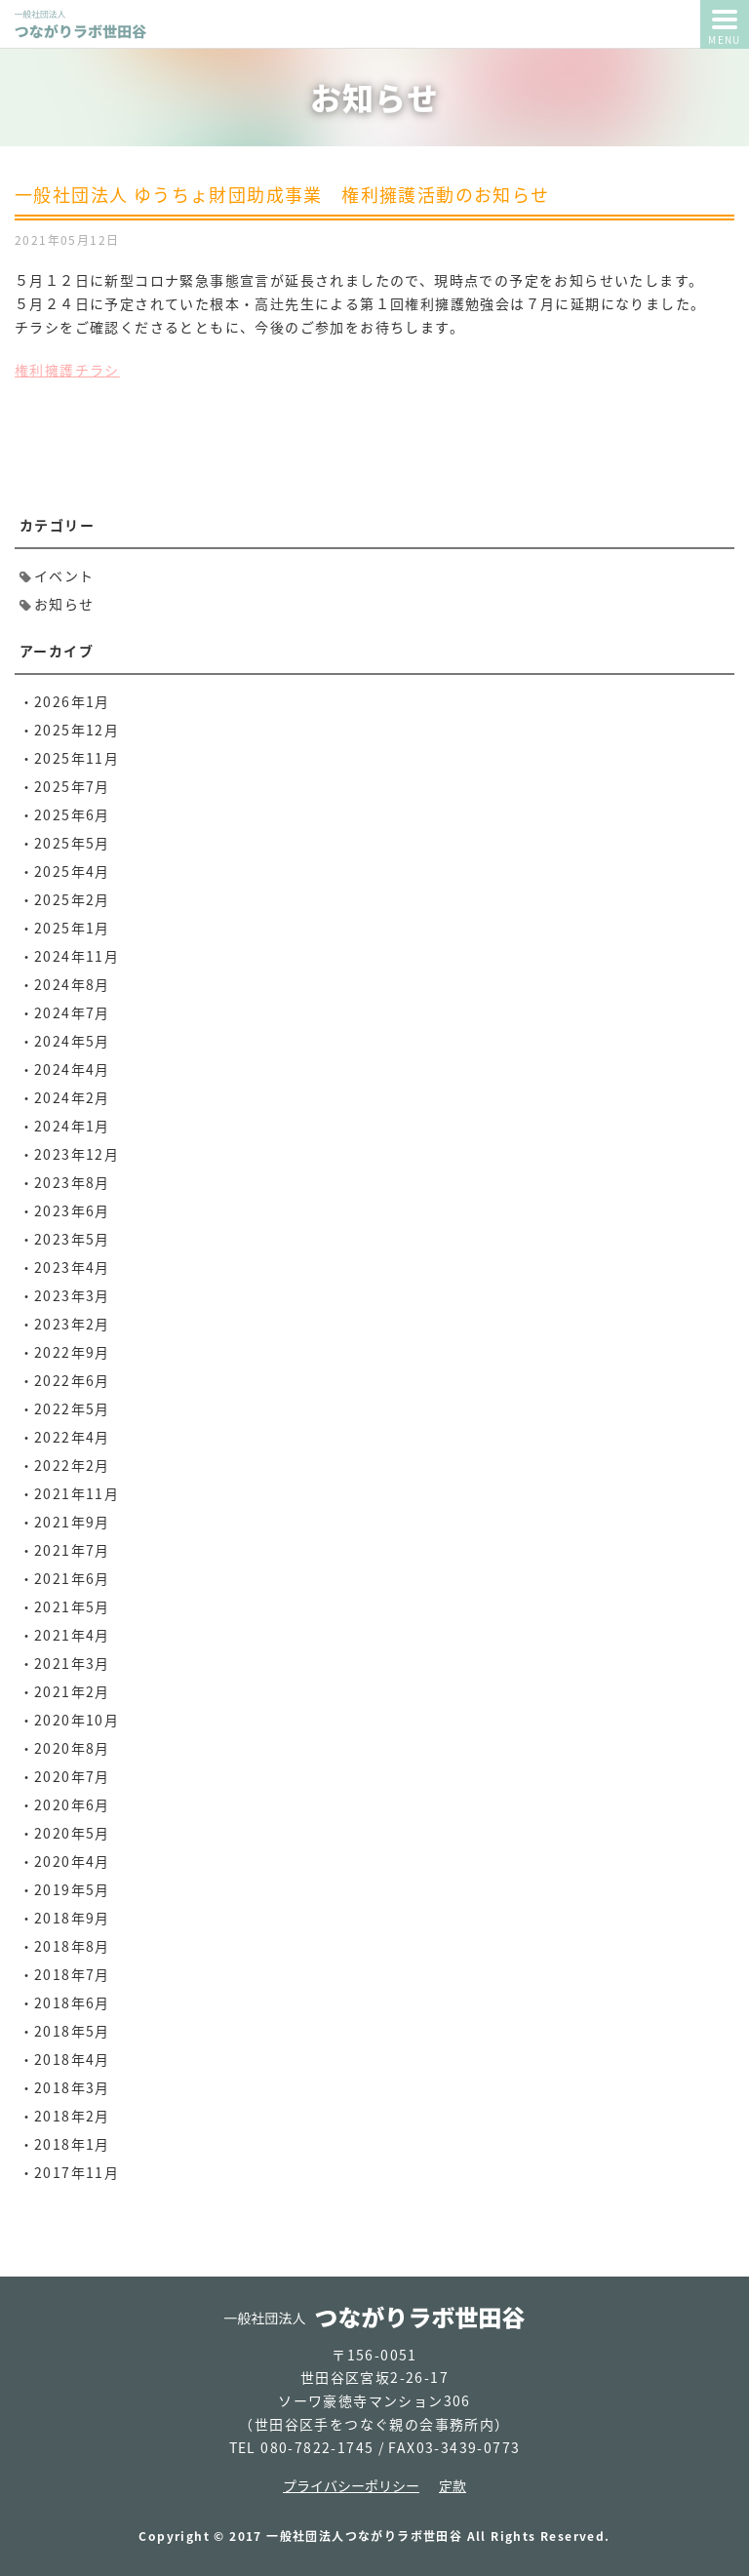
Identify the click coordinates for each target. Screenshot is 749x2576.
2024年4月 (72, 1069)
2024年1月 (72, 1125)
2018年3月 (72, 2087)
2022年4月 (72, 1437)
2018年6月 (72, 2002)
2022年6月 (72, 1380)
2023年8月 (72, 1182)
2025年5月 (72, 842)
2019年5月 (72, 1889)
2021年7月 (72, 1550)
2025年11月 (76, 758)
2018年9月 (72, 1917)
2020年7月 (72, 1776)
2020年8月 (72, 1748)
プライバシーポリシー (351, 2485)
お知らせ (64, 604)
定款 (452, 2485)
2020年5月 (72, 1833)
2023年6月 (72, 1210)
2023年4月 (72, 1267)
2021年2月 (72, 1691)
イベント (64, 575)
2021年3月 (72, 1663)
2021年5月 (72, 1606)
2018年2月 (72, 2115)
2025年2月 (72, 899)
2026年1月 (72, 701)
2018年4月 (72, 2059)
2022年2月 (72, 1465)
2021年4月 (72, 1635)
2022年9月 (72, 1352)
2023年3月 (72, 1295)
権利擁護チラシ (67, 369)
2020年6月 (72, 1804)
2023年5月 (72, 1238)
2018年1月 (72, 2144)
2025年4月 (72, 871)
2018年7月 (72, 1974)
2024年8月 (72, 984)
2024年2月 (72, 1097)
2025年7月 (72, 786)
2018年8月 (72, 1946)
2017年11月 (76, 2172)
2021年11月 (76, 1493)
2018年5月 (72, 2031)
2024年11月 (76, 956)
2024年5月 (72, 1040)
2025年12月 (76, 729)
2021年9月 (72, 1521)
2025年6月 (72, 814)
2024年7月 (72, 1012)
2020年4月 (72, 1861)
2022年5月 (72, 1408)
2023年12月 (76, 1154)
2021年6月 (72, 1578)
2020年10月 (76, 1719)
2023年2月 (72, 1323)
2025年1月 (72, 927)
